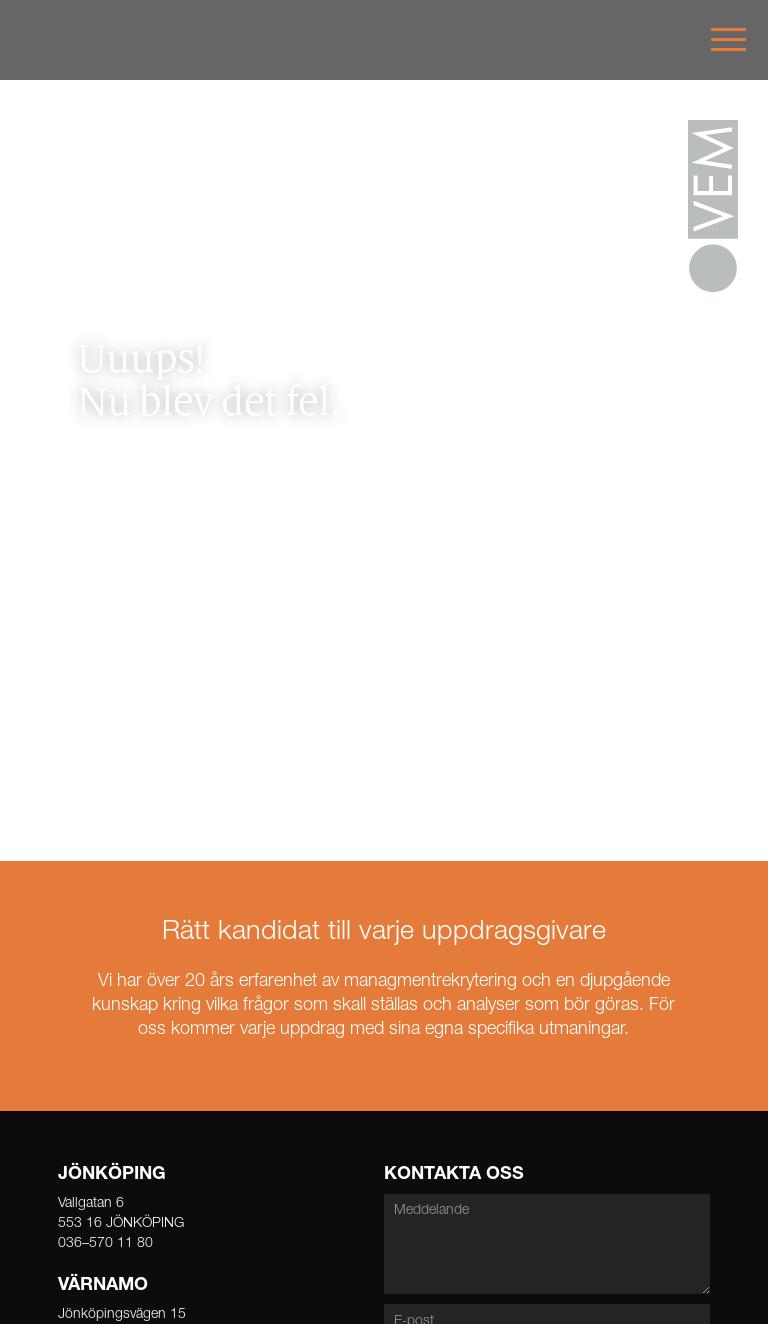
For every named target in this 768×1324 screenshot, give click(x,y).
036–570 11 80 (105, 1244)
